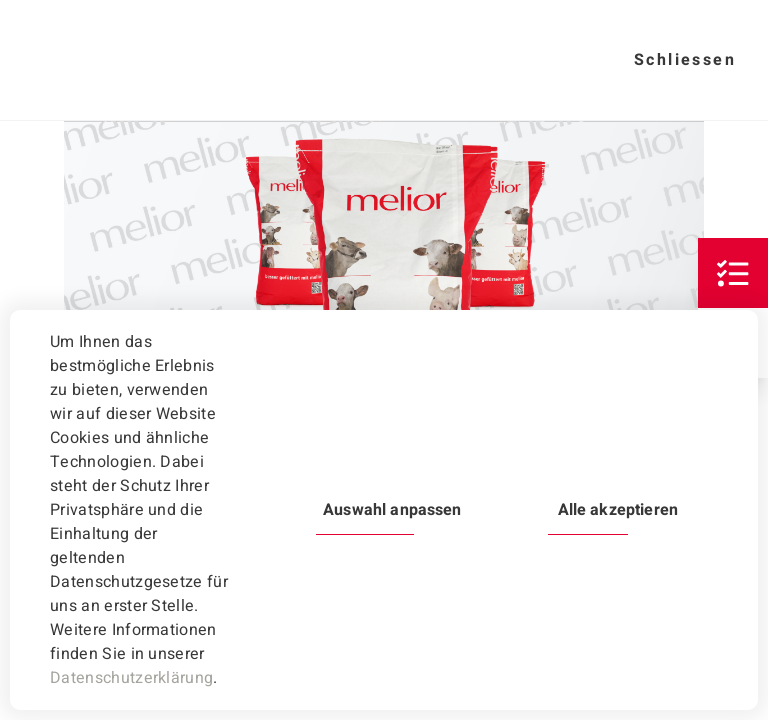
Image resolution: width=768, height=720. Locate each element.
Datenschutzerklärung (131, 678)
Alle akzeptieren (618, 510)
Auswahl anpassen (392, 510)
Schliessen (685, 60)
